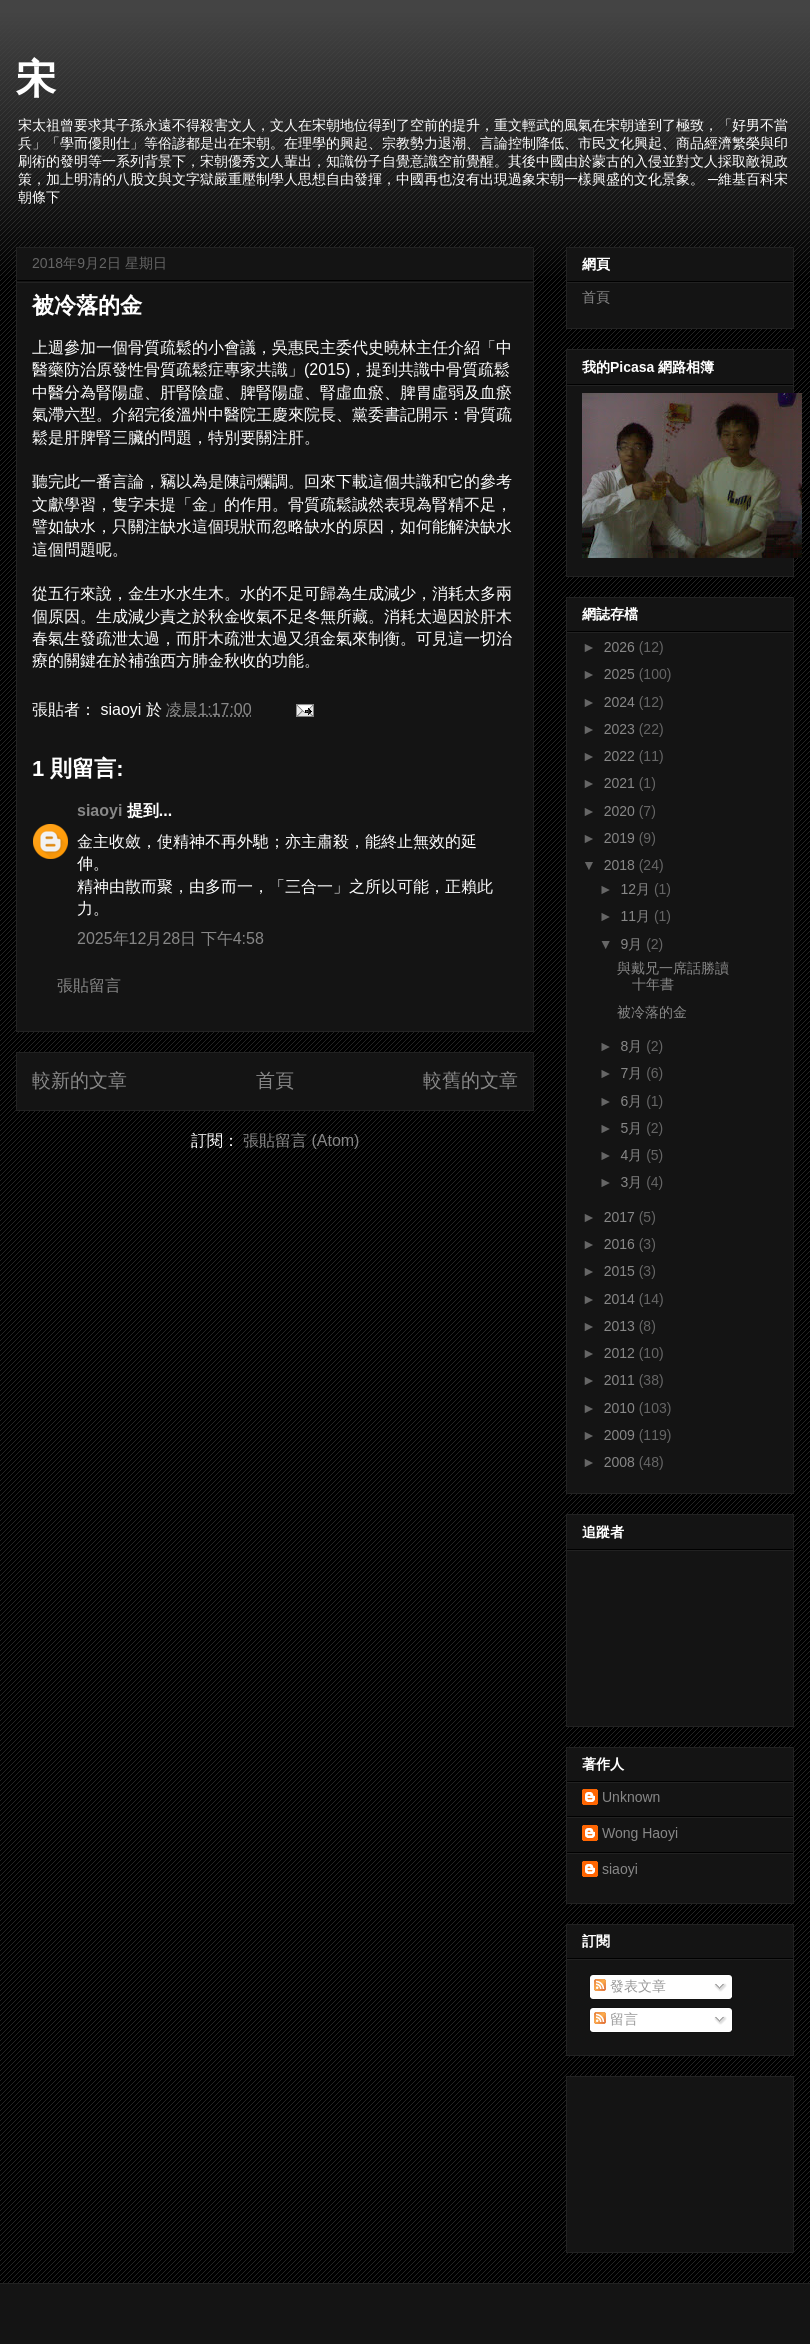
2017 (621, 1217)
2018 (621, 865)
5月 (633, 1128)
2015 (621, 1271)
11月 (636, 916)
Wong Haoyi (640, 1833)
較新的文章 (79, 1080)
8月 (633, 1046)
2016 (621, 1244)
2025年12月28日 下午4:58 (170, 938)
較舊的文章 (470, 1080)
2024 (621, 702)
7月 (633, 1073)
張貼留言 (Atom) (301, 1140)
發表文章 (630, 1986)
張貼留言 (89, 985)
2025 (621, 674)
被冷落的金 (87, 305)
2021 (621, 783)
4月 (633, 1155)
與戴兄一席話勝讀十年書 (673, 976)
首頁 (275, 1080)
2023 (621, 729)
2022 (621, 756)
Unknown (631, 1797)
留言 (616, 2019)
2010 (621, 1408)
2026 (621, 647)
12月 (636, 889)
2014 (621, 1299)
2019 (621, 838)
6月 (633, 1101)
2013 (621, 1326)
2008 (621, 1462)
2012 (621, 1353)
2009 (621, 1435)
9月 (633, 944)
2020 (621, 811)
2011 (621, 1380)
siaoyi (99, 810)
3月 (633, 1182)
